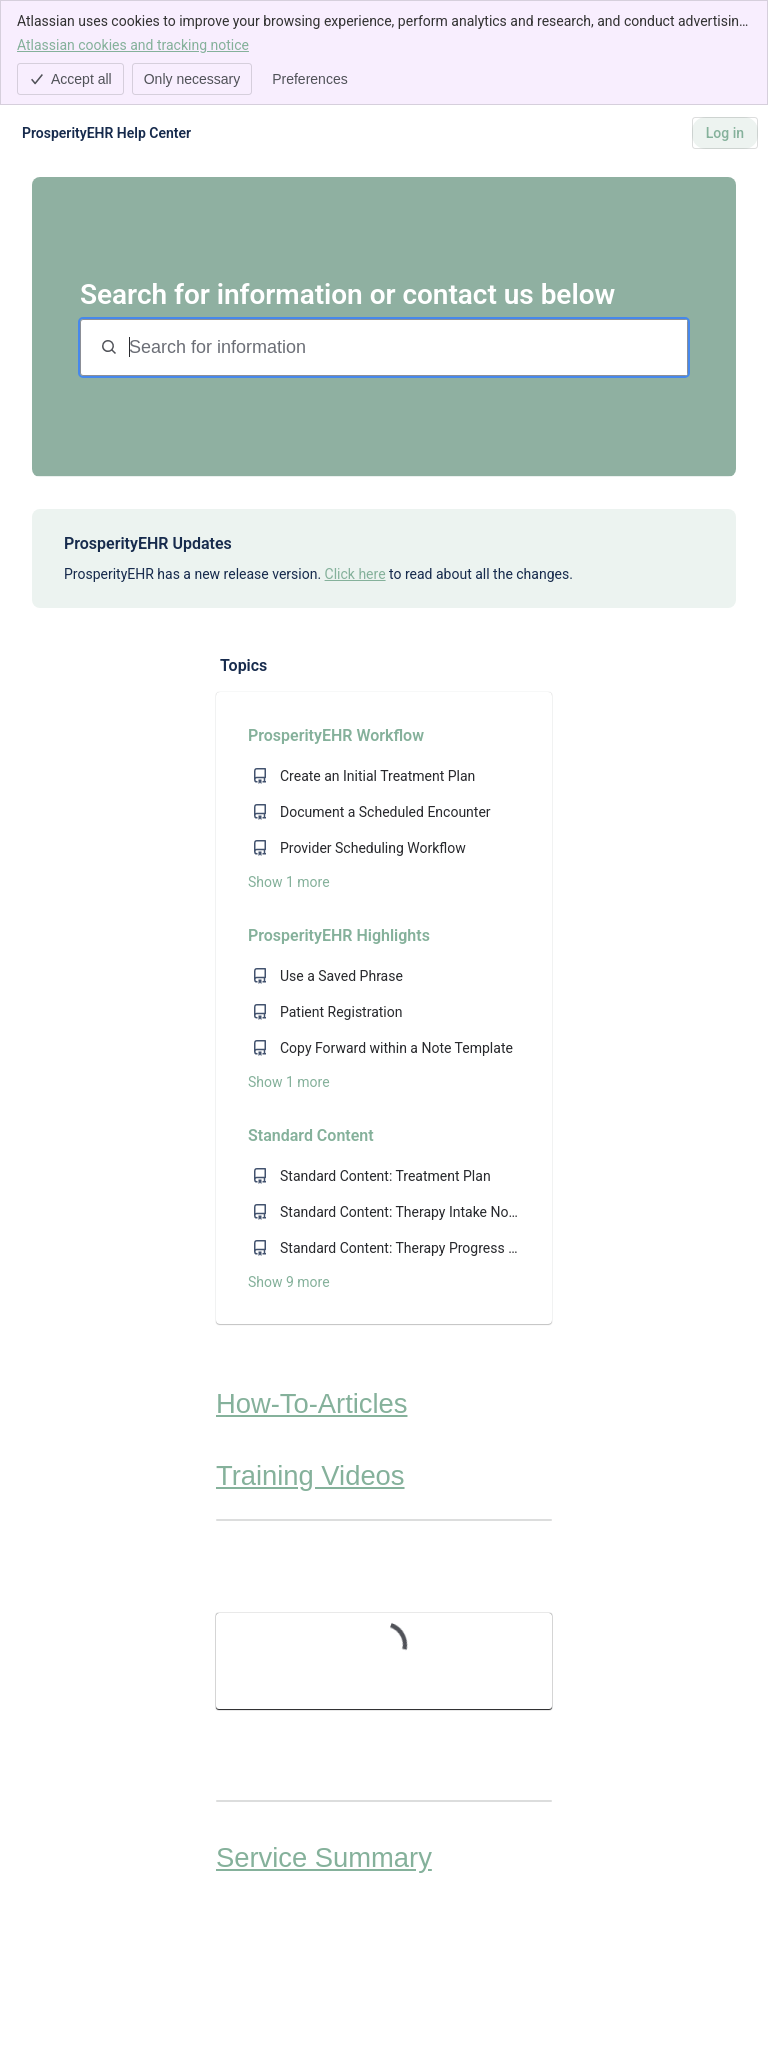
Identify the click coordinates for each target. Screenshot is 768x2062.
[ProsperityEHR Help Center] (106, 133)
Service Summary (324, 1857)
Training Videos (310, 1475)
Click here (355, 574)
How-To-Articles (311, 1403)
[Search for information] (406, 347)
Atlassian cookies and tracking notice (133, 44)
